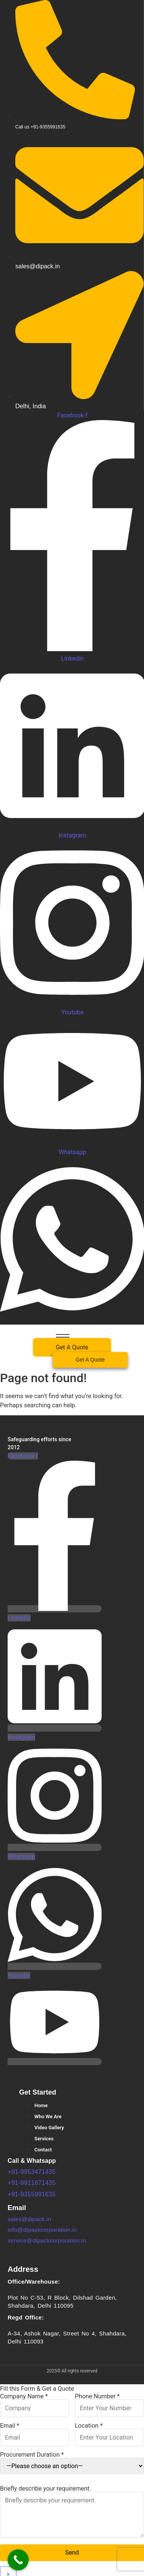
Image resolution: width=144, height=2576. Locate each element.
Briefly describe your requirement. (72, 2512)
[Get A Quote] (90, 1360)
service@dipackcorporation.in (47, 2240)
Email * (34, 2432)
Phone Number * (109, 2402)
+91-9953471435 (32, 2172)
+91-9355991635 (32, 2194)
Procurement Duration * (72, 2463)
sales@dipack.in (29, 2219)
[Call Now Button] (18, 2559)
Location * (109, 2432)
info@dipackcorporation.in (42, 2229)
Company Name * (34, 2402)
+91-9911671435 (32, 2183)
